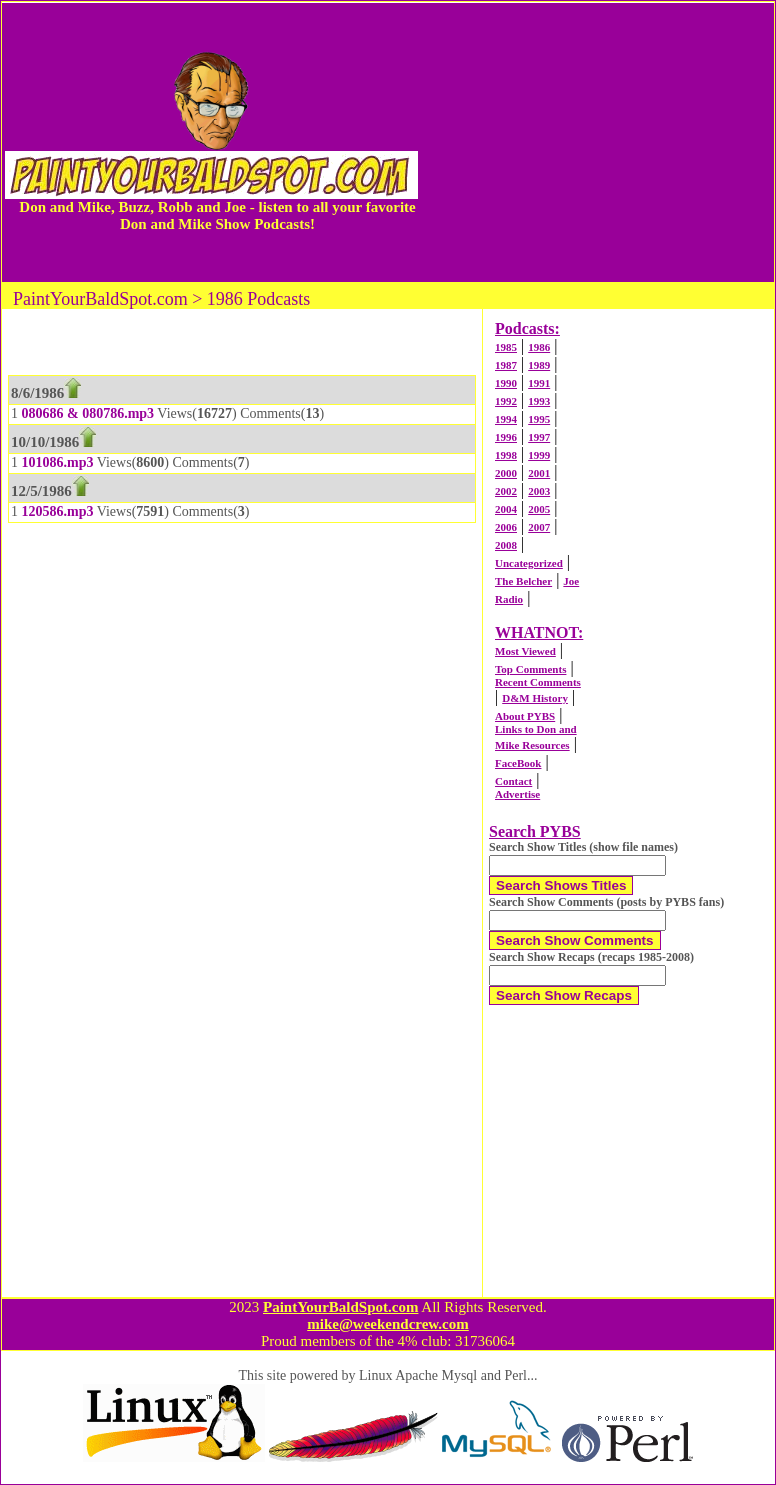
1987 (506, 365)
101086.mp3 (58, 462)
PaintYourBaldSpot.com (340, 1307)
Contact (513, 781)
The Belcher (523, 581)
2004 (506, 509)
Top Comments (530, 669)
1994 (506, 419)
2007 (539, 527)
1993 (539, 401)
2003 (539, 491)
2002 (506, 491)
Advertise (517, 794)
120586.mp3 (58, 511)
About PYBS (525, 716)
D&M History (535, 698)
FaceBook (518, 763)
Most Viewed (525, 651)
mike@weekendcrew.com (388, 1324)
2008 (506, 545)
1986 (539, 347)
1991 (539, 383)
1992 (506, 401)
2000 (506, 473)
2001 (539, 473)
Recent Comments (538, 682)
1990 (506, 383)
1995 (539, 419)
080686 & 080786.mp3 (88, 413)
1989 (539, 365)
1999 (539, 455)
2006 (506, 527)
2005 (539, 509)
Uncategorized (529, 563)
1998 (506, 455)
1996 (506, 437)
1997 (539, 437)
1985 (506, 347)
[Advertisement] (597, 142)
